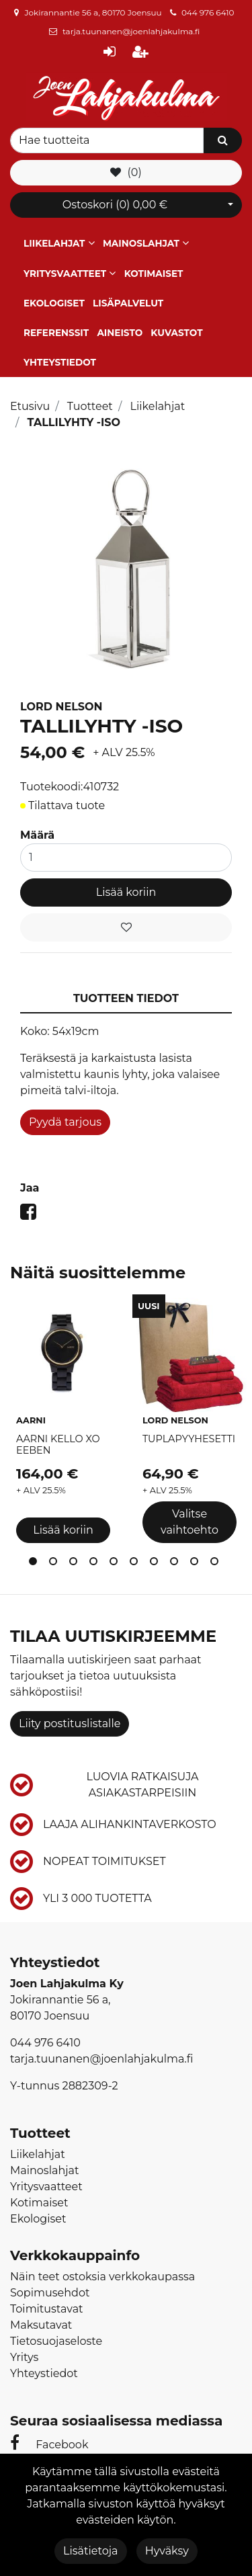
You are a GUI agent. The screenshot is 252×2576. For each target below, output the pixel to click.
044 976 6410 (208, 12)
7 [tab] (156, 1564)
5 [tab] (116, 1564)
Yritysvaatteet (65, 273)
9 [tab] (197, 1564)
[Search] (107, 140)
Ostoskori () (114, 204)
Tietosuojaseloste (56, 2341)
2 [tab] (55, 1564)
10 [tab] (217, 1564)
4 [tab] (96, 1564)
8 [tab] (176, 1564)
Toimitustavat (46, 2308)
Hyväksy (167, 2550)
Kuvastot (176, 332)
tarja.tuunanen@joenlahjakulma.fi (131, 31)
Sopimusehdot (49, 2292)
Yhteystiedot (60, 362)
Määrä (37, 835)
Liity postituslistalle (69, 1723)
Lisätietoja (90, 2550)
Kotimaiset (153, 273)
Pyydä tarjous (65, 1122)
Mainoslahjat (141, 243)
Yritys (24, 2357)
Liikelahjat (54, 243)
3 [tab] (76, 1564)
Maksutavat (41, 2325)
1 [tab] (35, 1564)
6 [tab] (136, 1564)
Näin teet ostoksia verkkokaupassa (102, 2276)
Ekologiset (54, 303)
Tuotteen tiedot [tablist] (126, 998)
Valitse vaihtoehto (189, 1521)
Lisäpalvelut (128, 303)
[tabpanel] (63, 1421)
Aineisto (119, 332)
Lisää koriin (126, 892)
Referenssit (56, 332)
